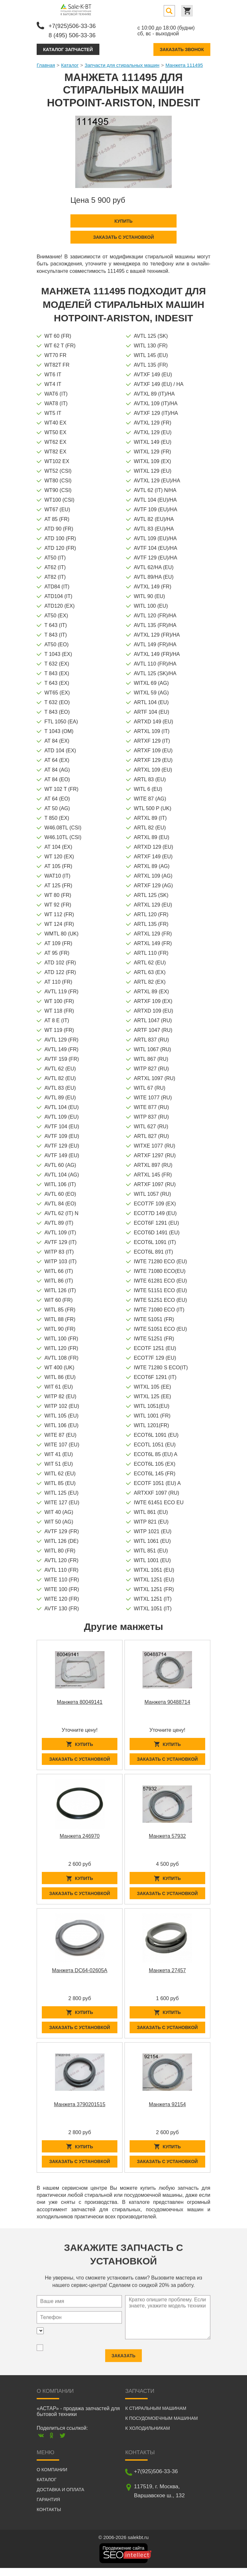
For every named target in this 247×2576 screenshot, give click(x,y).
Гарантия (48, 2507)
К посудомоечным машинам (161, 2426)
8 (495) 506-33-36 (74, 33)
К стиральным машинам (155, 2416)
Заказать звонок (182, 48)
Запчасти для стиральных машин (122, 64)
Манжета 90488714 (167, 1701)
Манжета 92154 (167, 2110)
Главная (46, 64)
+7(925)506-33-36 (74, 24)
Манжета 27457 (167, 1973)
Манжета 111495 (184, 64)
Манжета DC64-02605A (79, 1973)
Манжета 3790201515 (79, 2110)
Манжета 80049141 (80, 1701)
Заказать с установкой (123, 235)
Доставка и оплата (60, 2497)
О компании (52, 2477)
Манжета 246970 (80, 1837)
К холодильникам (147, 2436)
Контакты (49, 2517)
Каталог (70, 64)
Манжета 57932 (167, 1837)
